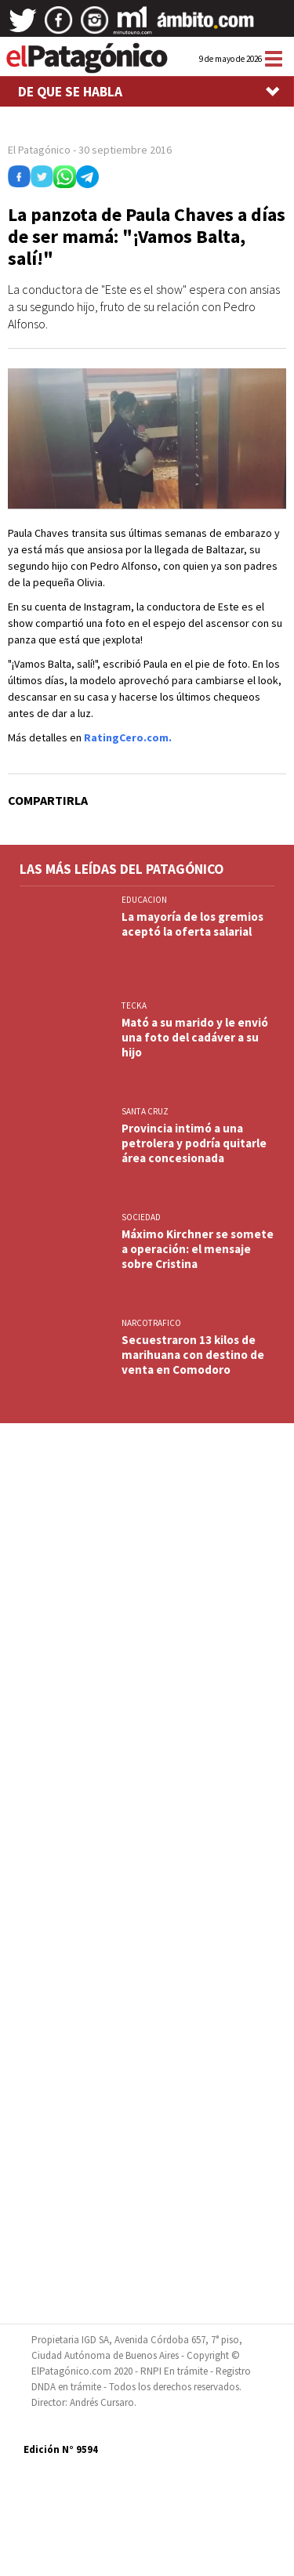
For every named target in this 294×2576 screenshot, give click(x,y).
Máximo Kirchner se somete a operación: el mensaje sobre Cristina (198, 1248)
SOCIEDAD (141, 1217)
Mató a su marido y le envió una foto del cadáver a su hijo (195, 1037)
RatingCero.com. (128, 737)
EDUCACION (144, 899)
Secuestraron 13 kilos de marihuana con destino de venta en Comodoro (193, 1354)
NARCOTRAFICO (151, 1322)
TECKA (134, 1005)
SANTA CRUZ (145, 1111)
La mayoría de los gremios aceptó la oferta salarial (192, 924)
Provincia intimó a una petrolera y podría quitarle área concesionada (194, 1143)
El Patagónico (39, 150)
